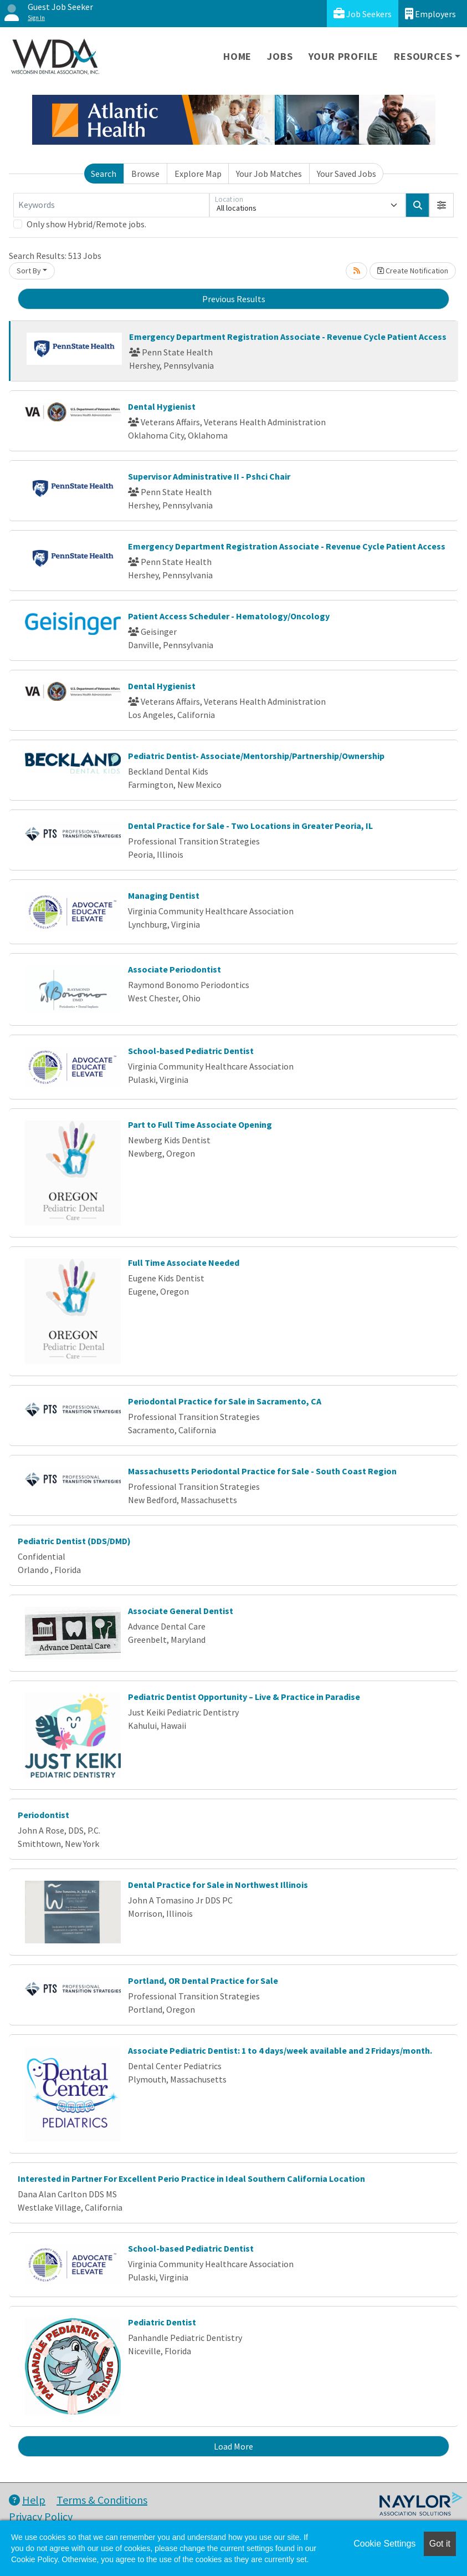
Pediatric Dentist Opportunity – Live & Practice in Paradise (244, 1696)
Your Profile (344, 56)
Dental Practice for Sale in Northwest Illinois (218, 1884)
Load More (233, 2446)
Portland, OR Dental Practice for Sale (203, 1980)
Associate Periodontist (174, 969)
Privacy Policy (41, 2516)
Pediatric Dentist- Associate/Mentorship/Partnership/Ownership (256, 755)
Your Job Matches (269, 173)
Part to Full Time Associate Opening (200, 1124)
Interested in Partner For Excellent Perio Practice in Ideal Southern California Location (191, 2178)
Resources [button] (423, 56)
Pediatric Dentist (162, 2322)
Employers (430, 14)
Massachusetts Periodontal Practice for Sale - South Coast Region (262, 1471)
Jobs (279, 56)
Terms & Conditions (102, 2500)
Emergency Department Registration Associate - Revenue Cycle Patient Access (288, 336)
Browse (145, 173)
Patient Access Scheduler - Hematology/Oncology (229, 616)
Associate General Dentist (180, 1610)
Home (237, 56)
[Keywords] (111, 205)
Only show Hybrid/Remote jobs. (86, 224)
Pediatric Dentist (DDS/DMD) (74, 1540)
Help (27, 2500)
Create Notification (412, 271)
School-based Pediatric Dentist (191, 1050)
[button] (441, 205)
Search (103, 173)
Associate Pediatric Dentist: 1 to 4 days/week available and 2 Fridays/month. (280, 2050)
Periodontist (43, 1814)
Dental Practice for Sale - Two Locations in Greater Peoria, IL (250, 825)
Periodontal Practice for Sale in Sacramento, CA (224, 1401)
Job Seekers (362, 14)
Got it (439, 2543)
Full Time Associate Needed (183, 1262)
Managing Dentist (163, 895)
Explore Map (198, 173)
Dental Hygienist (162, 406)
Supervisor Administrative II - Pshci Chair (209, 476)
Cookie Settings (384, 2543)
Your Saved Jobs (346, 173)
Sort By (29, 271)
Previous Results (233, 298)
